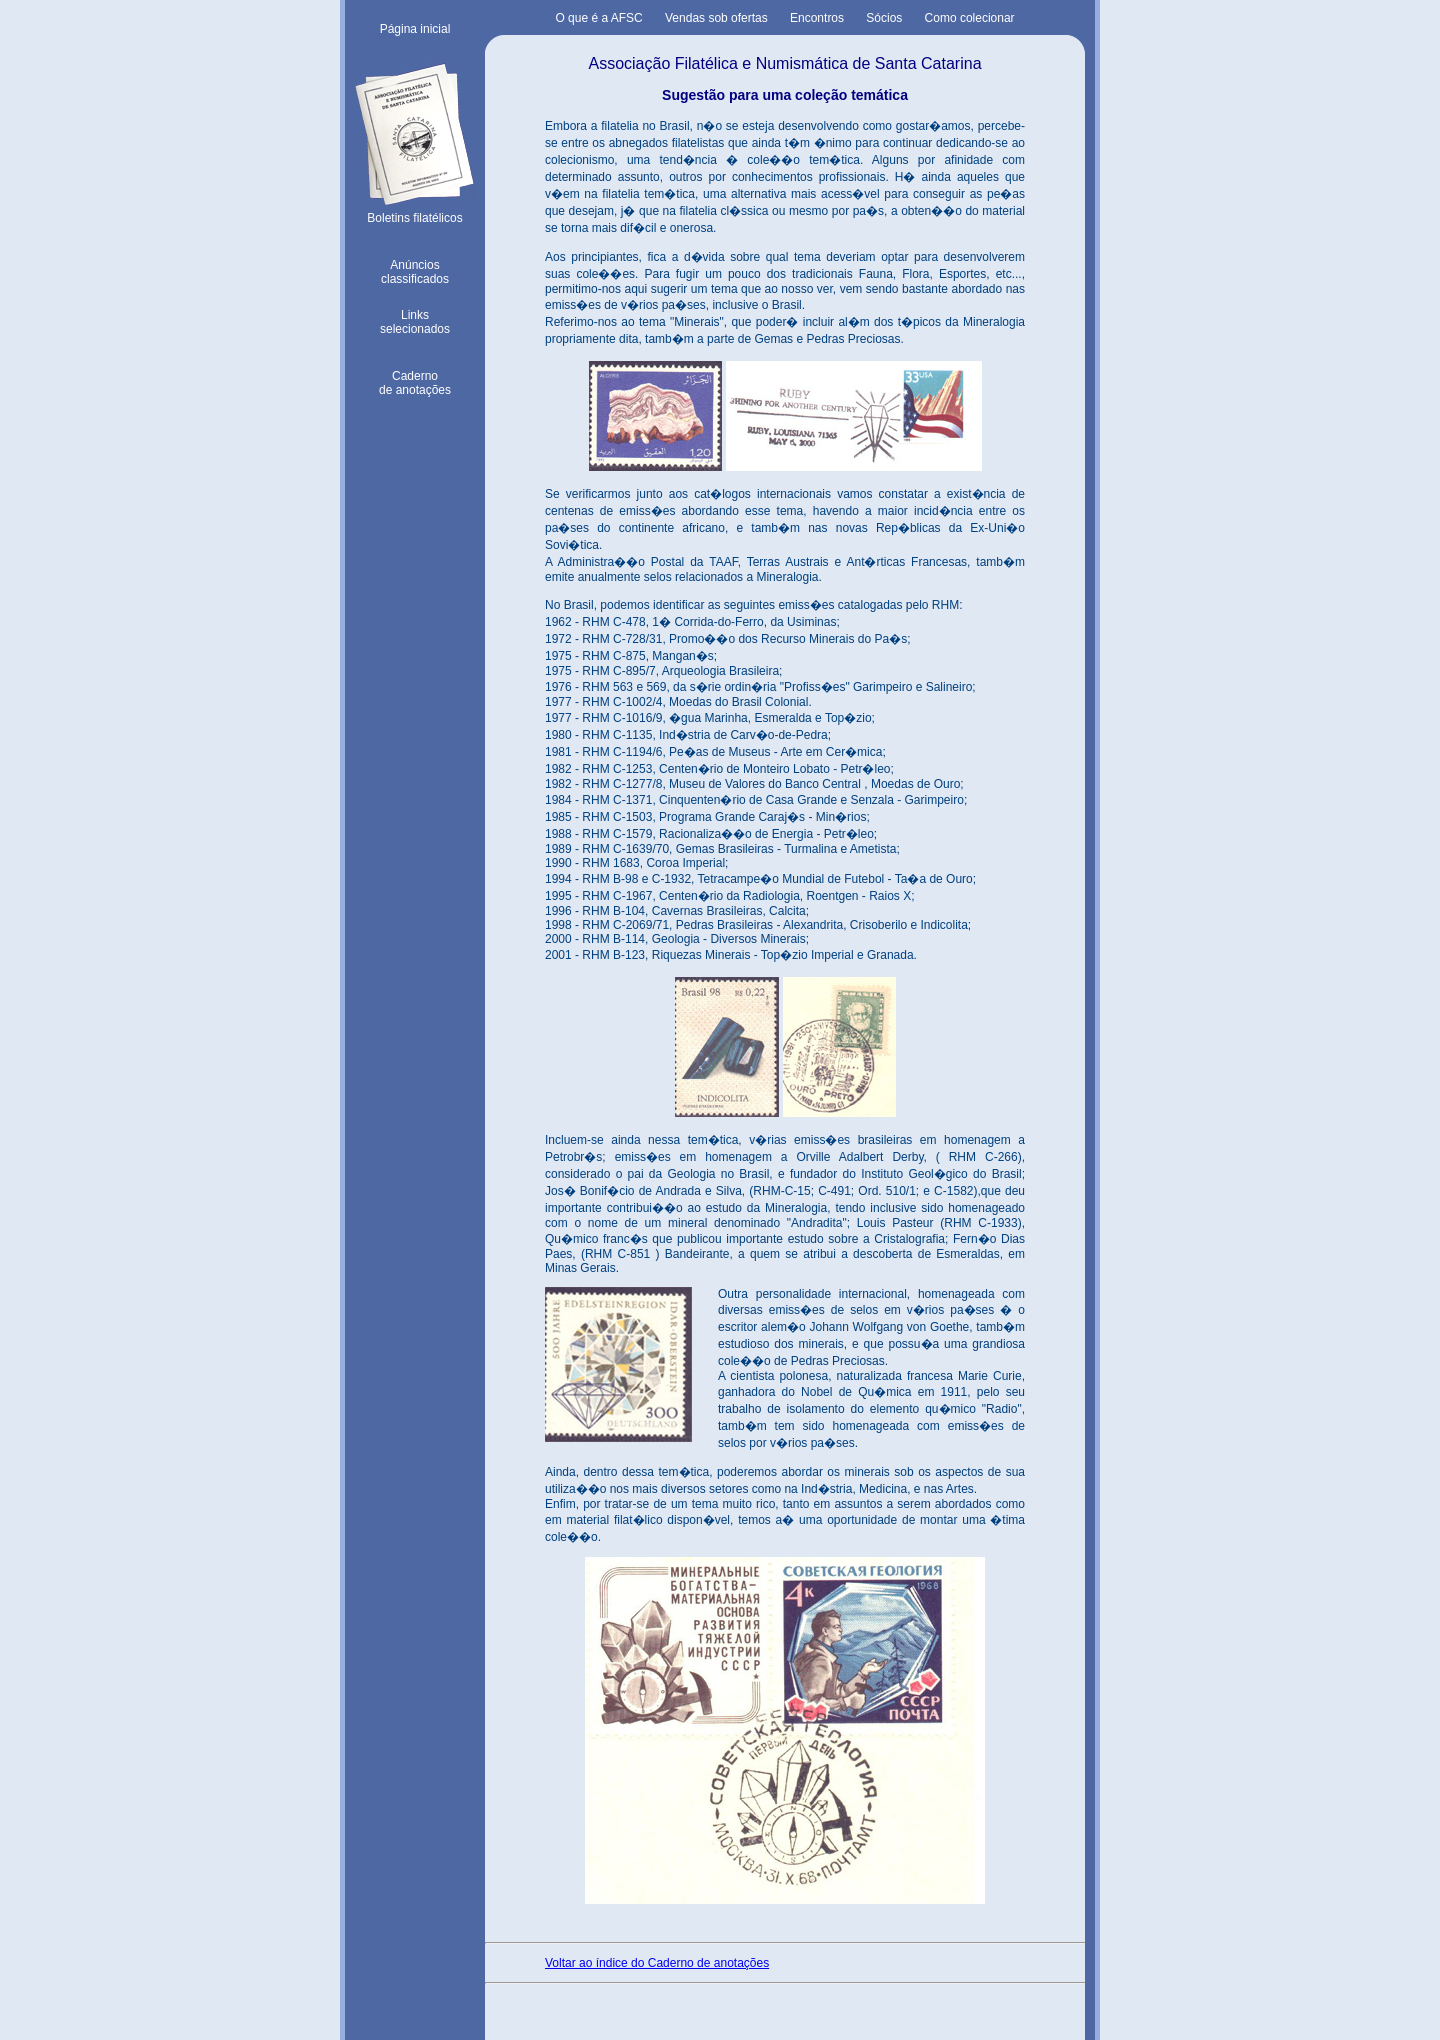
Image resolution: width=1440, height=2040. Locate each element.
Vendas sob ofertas (716, 18)
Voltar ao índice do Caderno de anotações (657, 1963)
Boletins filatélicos (415, 212)
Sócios (884, 18)
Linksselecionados (415, 322)
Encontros (817, 18)
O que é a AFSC (598, 18)
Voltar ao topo (415, 2017)
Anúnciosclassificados (415, 272)
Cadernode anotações (415, 383)
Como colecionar (970, 18)
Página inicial (415, 29)
